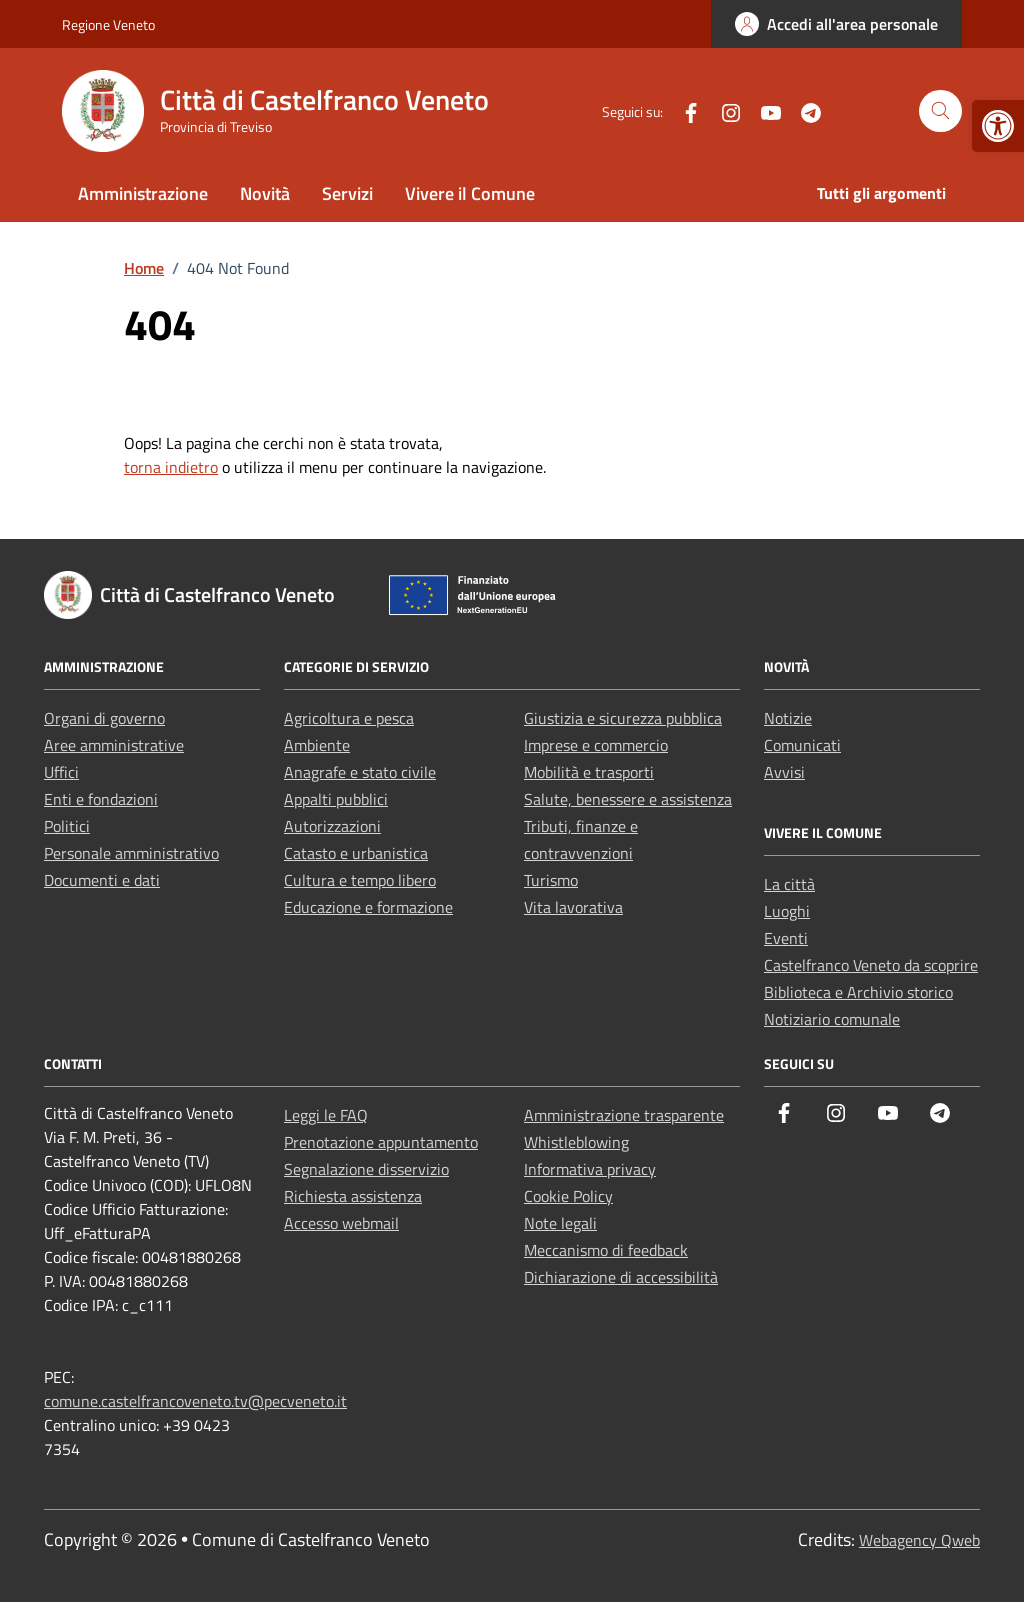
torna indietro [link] (171, 467)
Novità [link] (265, 193)
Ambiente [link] (317, 745)
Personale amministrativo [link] (131, 853)
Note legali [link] (560, 1223)
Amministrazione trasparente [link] (624, 1115)
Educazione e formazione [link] (368, 907)
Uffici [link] (61, 772)
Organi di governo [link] (104, 718)
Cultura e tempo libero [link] (360, 880)
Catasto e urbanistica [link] (356, 853)
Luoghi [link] (787, 911)
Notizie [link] (788, 718)
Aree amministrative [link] (114, 745)
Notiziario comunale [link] (832, 1019)
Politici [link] (67, 826)
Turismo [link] (551, 880)
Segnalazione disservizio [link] (366, 1169)
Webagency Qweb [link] (919, 1540)
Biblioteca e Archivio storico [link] (858, 992)
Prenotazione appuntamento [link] (381, 1142)
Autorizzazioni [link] (332, 826)
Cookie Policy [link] (568, 1196)
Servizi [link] (347, 193)
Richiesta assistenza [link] (353, 1196)
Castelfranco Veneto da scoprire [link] (871, 965)
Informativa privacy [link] (590, 1169)
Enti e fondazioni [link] (101, 799)
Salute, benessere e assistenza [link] (628, 799)
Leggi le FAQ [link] (326, 1115)
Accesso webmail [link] (341, 1223)
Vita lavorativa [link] (573, 907)
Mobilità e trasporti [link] (589, 772)
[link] (998, 126)
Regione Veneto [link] (108, 24)
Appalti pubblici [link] (336, 799)
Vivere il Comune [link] (470, 193)
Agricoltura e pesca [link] (349, 718)
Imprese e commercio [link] (596, 745)
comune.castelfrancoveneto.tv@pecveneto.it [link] (195, 1401)
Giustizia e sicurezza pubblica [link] (623, 718)
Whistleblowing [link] (576, 1142)
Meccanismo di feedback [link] (606, 1250)
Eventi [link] (786, 938)
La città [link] (789, 884)
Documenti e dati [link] (102, 880)
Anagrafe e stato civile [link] (360, 772)
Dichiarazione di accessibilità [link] (621, 1277)
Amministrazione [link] (143, 193)
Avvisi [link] (784, 772)
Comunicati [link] (802, 745)
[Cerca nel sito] (940, 111)
